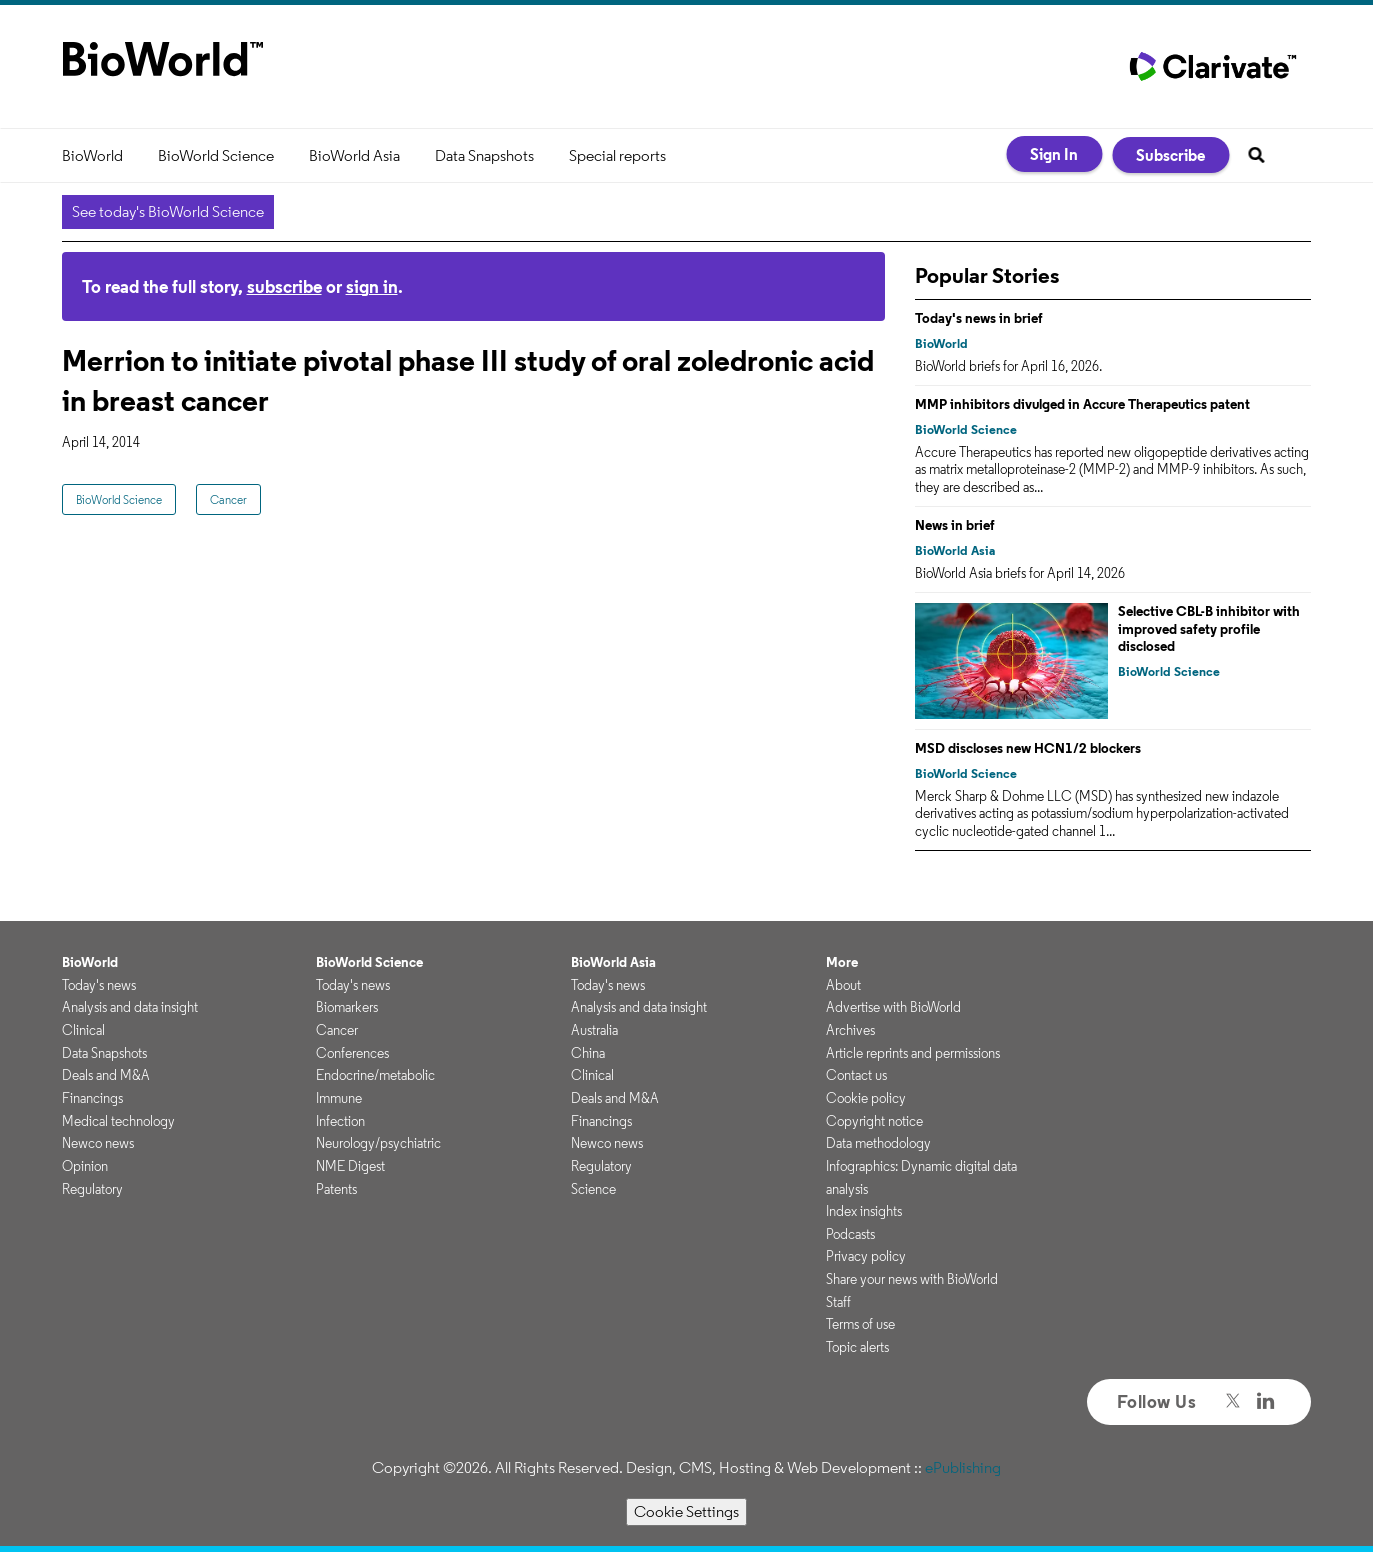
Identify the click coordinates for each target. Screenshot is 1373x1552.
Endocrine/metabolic (375, 1075)
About (843, 985)
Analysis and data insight (130, 1007)
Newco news (98, 1143)
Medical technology (118, 1121)
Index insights (864, 1211)
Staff (838, 1302)
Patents (336, 1189)
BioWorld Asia (354, 155)
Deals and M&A (106, 1075)
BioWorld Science (216, 155)
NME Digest (350, 1166)
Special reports (617, 155)
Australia (594, 1030)
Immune (339, 1098)
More (842, 962)
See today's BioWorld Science (168, 211)
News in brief (955, 525)
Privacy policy (866, 1256)
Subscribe (1170, 155)
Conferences (352, 1053)
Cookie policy (866, 1098)
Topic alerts (857, 1347)
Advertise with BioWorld (893, 1007)
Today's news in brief (979, 318)
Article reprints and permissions (913, 1053)
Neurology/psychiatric (378, 1143)
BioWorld (92, 155)
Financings (92, 1098)
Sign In (1054, 154)
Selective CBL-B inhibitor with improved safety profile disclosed (1209, 628)
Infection (340, 1121)
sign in (372, 286)
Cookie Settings (686, 1511)
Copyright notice (874, 1121)
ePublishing (963, 1467)
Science (593, 1189)
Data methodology (878, 1143)
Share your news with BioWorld (912, 1279)
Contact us (856, 1075)
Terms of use (860, 1324)
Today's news (99, 985)
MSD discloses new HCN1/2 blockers (1028, 748)
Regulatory (92, 1189)
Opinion (85, 1166)
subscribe (284, 286)
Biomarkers (347, 1007)
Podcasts (850, 1234)
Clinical (83, 1030)
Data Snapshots (484, 155)
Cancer (228, 499)
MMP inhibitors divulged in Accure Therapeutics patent (1082, 404)
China (588, 1053)
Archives (850, 1030)
